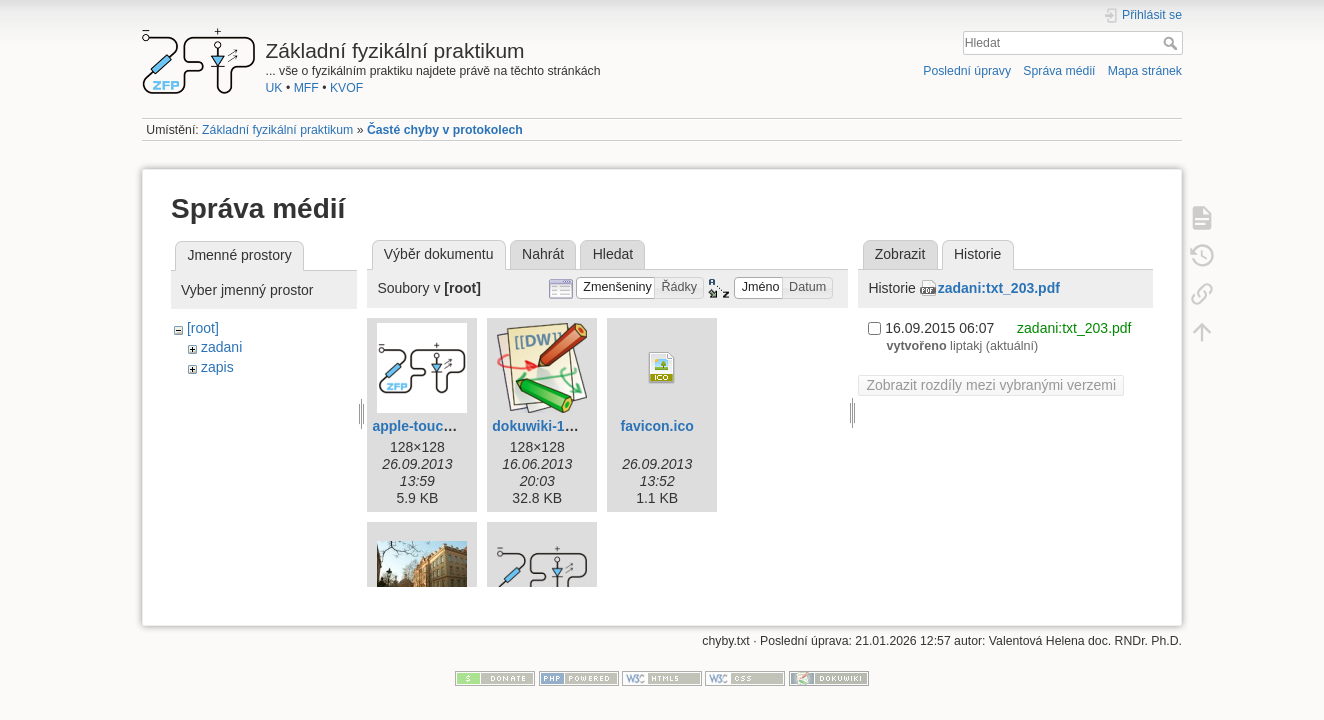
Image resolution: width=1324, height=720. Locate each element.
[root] (203, 328)
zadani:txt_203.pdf (999, 288)
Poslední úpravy (967, 71)
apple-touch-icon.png (443, 426)
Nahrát (543, 254)
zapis (217, 367)
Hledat (1172, 43)
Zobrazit (900, 254)
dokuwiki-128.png (550, 426)
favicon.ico (657, 426)
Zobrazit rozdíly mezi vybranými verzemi (991, 385)
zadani (221, 347)
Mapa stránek (1145, 71)
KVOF (346, 88)
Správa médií (1059, 71)
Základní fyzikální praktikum (277, 130)
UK (274, 88)
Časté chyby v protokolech (445, 130)
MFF (306, 88)
